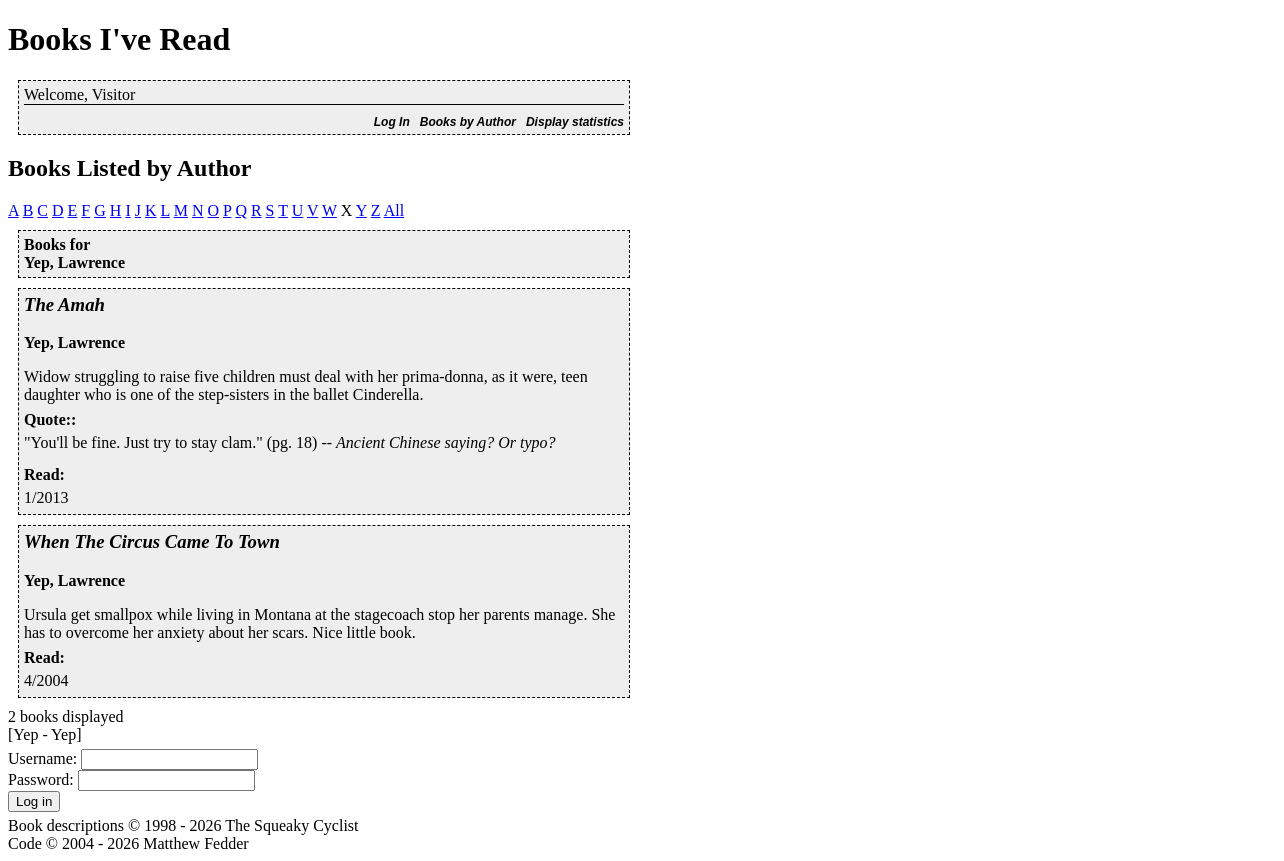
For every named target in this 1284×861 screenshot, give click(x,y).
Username (40, 758)
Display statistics (575, 122)
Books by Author (468, 122)
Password (38, 779)
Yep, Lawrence (74, 342)
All (394, 210)
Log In (392, 122)
